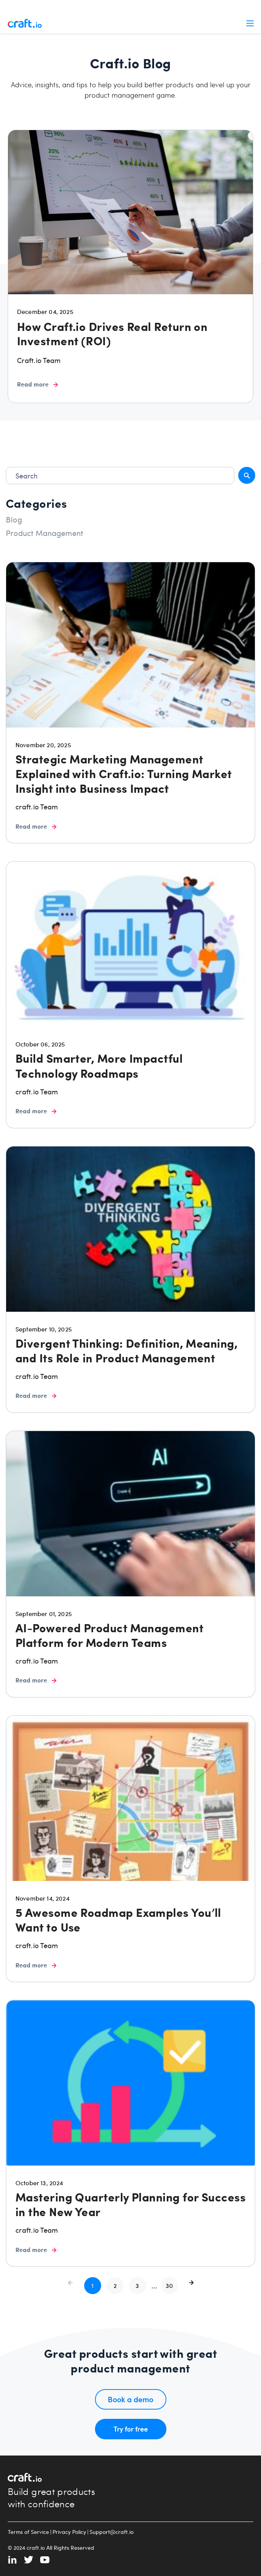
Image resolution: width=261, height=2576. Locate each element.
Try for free (131, 2429)
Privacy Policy (69, 2532)
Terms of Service (28, 2532)
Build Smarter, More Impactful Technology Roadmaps (99, 1065)
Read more (37, 384)
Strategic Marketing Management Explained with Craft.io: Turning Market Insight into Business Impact (123, 773)
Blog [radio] (14, 519)
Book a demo (130, 2399)
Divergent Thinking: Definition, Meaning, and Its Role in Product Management (126, 1350)
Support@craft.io (112, 2532)
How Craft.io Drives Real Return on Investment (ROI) (112, 333)
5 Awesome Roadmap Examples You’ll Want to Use (118, 1919)
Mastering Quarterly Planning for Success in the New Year (130, 2204)
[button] (115, 2285)
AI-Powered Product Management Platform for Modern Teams (109, 1635)
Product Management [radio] (44, 533)
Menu (250, 23)
